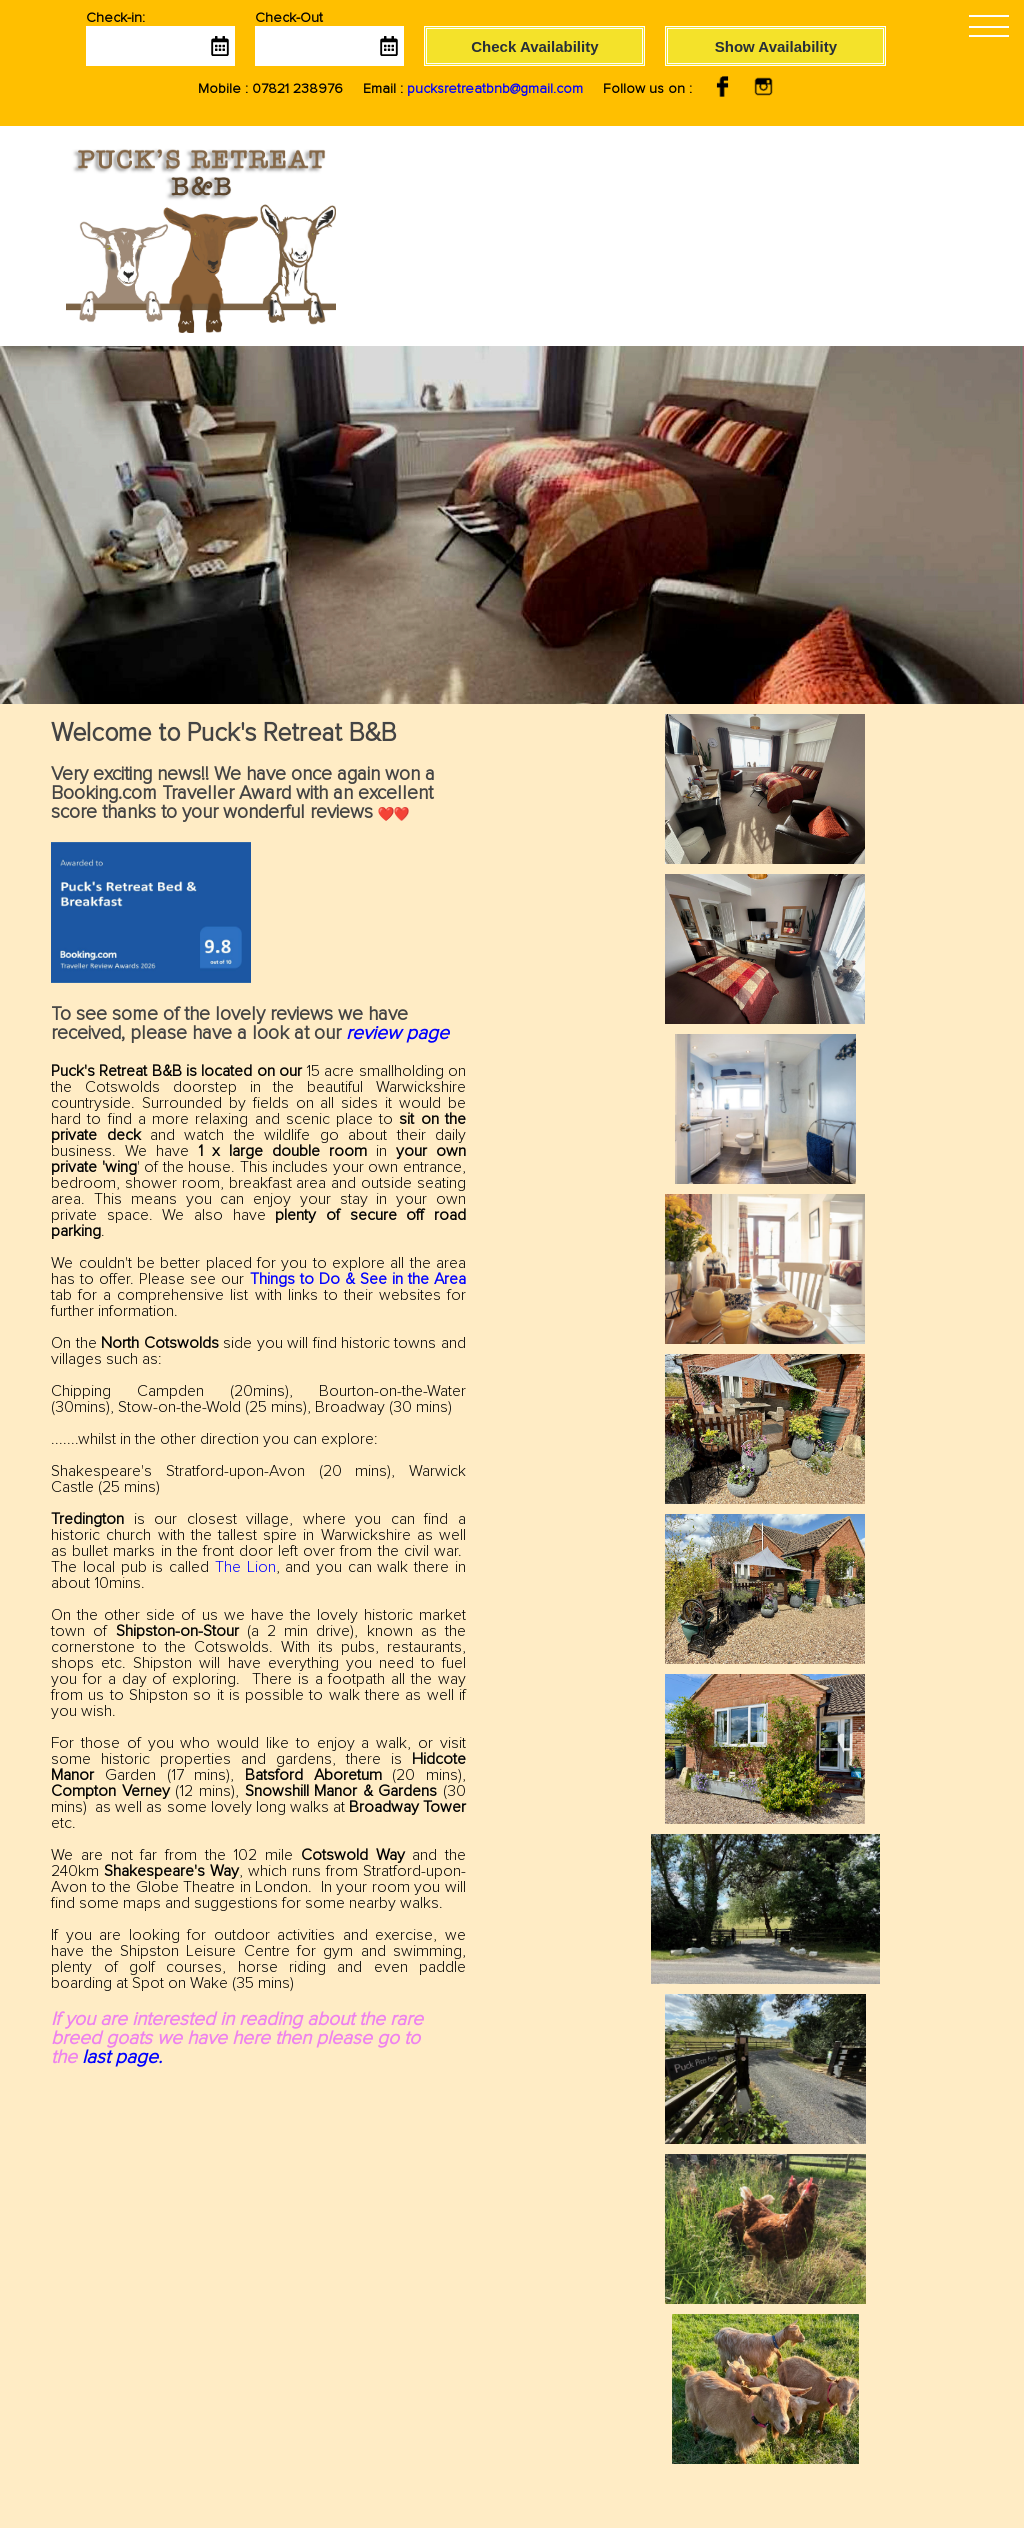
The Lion (245, 1567)
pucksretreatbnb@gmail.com (495, 89)
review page (397, 1033)
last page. (122, 2057)
